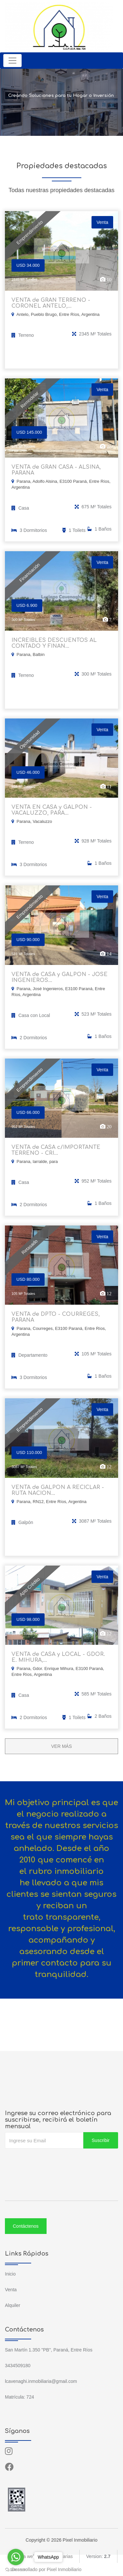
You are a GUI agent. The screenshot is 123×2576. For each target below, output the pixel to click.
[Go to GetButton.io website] (15, 2569)
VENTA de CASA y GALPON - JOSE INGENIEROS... (59, 977)
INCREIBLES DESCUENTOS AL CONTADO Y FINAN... (54, 643)
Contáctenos (26, 2226)
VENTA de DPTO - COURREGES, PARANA (55, 1317)
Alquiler (12, 2305)
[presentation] (55, 2161)
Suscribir (101, 2140)
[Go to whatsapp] (16, 2557)
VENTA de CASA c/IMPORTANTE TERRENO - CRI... (55, 1150)
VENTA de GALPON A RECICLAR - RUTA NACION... (57, 1490)
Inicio (10, 2274)
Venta (11, 2289)
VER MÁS (61, 1746)
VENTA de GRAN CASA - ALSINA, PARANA (56, 470)
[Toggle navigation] (12, 60)
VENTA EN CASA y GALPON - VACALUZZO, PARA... (51, 810)
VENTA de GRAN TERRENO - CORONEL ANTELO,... (50, 303)
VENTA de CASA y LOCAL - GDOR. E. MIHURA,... (58, 1657)
